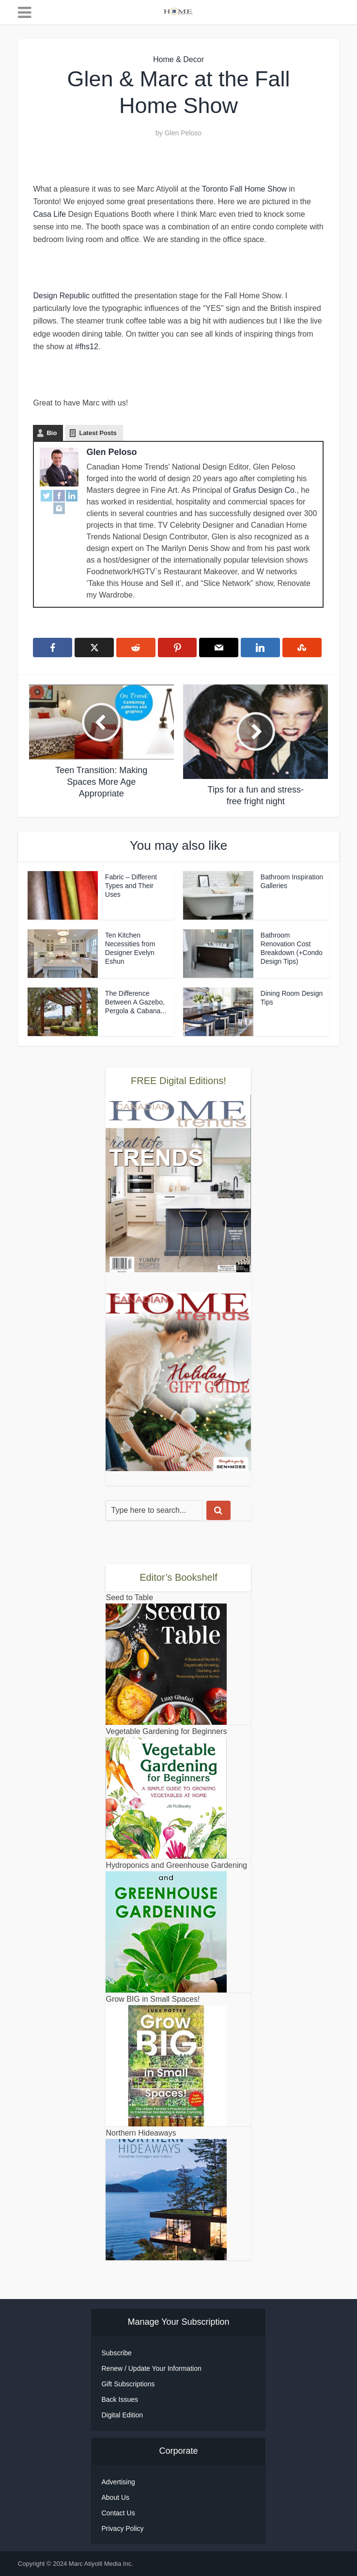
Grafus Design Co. (265, 490)
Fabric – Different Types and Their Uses (131, 885)
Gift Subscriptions (128, 2384)
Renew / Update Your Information (151, 2368)
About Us (115, 2497)
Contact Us (118, 2513)
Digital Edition (122, 2415)
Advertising (118, 2482)
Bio (52, 433)
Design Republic (61, 296)
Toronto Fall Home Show (244, 189)
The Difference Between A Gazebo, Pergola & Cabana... (135, 1002)
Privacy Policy (122, 2528)
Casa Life (49, 214)
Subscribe (116, 2353)
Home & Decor (178, 59)
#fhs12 (86, 346)
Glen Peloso (183, 133)
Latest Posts (97, 433)
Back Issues (119, 2399)
